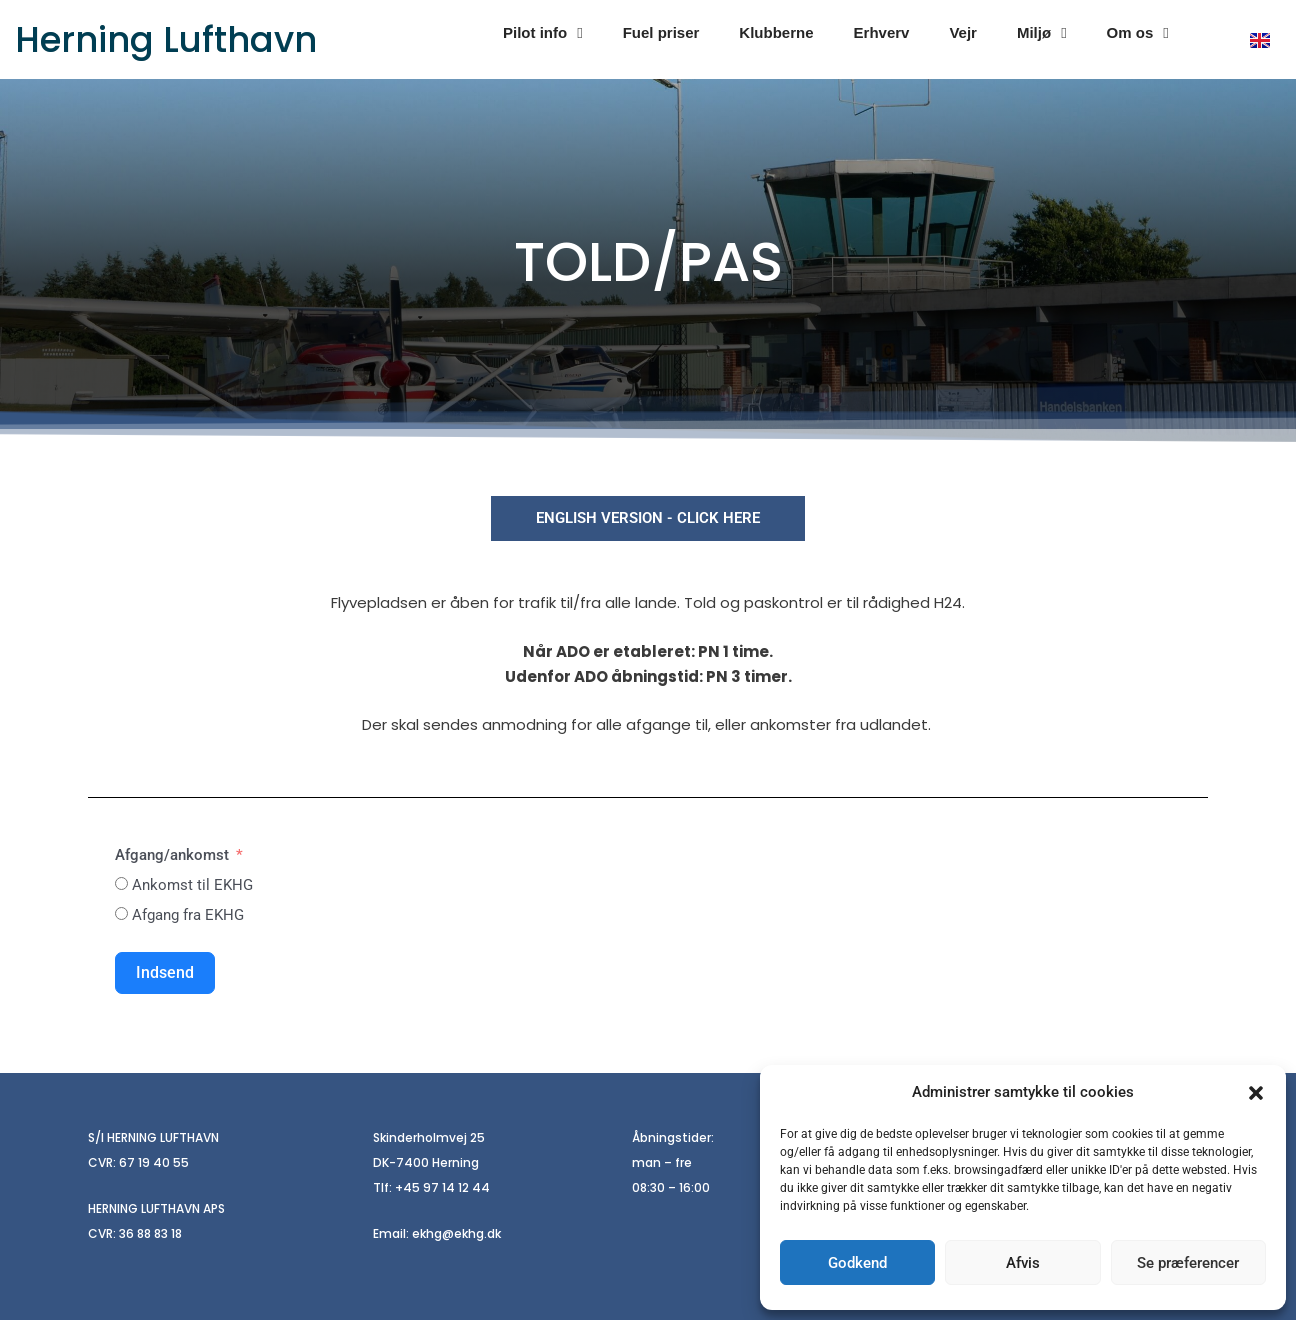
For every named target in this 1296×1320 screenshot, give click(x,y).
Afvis (1023, 1263)
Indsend (165, 972)
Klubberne (776, 32)
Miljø (1042, 33)
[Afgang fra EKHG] (121, 913)
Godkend (857, 1263)
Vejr (963, 32)
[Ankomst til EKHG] (121, 883)
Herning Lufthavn (166, 39)
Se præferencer (1188, 1263)
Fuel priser (661, 32)
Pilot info (543, 33)
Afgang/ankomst (172, 855)
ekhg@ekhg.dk (456, 1233)
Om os (1138, 33)
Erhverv (882, 32)
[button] (1256, 1093)
